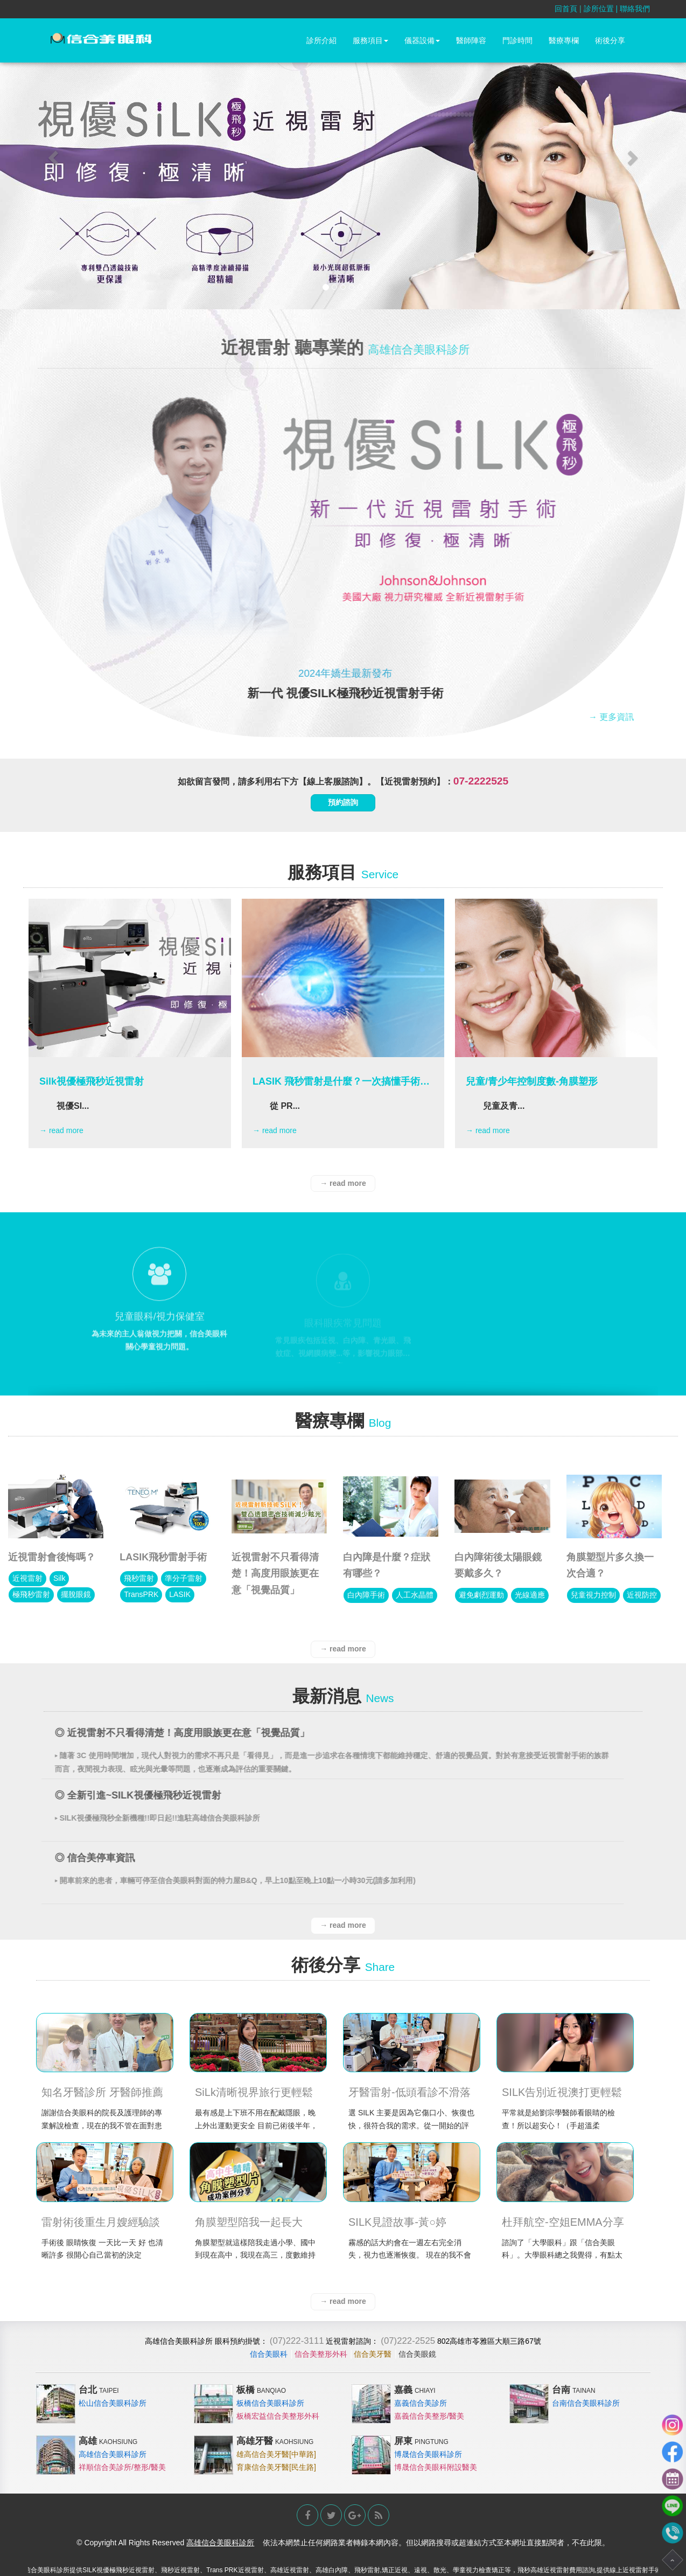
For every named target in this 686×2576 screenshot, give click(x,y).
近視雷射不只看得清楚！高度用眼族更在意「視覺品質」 (275, 1573)
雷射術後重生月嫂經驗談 (100, 2222)
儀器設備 (422, 40)
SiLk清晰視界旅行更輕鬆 (254, 2092)
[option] (129, 1023)
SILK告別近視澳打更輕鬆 (562, 2092)
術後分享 (610, 40)
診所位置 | (602, 8)
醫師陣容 (471, 40)
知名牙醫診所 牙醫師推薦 (102, 2092)
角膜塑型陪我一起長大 (249, 2222)
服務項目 (370, 40)
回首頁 (566, 8)
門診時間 (517, 40)
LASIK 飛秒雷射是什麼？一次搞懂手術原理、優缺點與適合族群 (341, 1081)
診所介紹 (321, 40)
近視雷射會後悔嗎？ (51, 1557)
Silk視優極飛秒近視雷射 (91, 1081)
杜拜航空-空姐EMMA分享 (563, 2222)
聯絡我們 (635, 8)
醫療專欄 (564, 40)
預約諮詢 (343, 802)
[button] (51, 154)
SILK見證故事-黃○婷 (397, 2222)
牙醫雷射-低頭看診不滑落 (409, 2092)
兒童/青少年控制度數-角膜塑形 (532, 1081)
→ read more (61, 1130)
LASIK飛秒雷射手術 (163, 1557)
